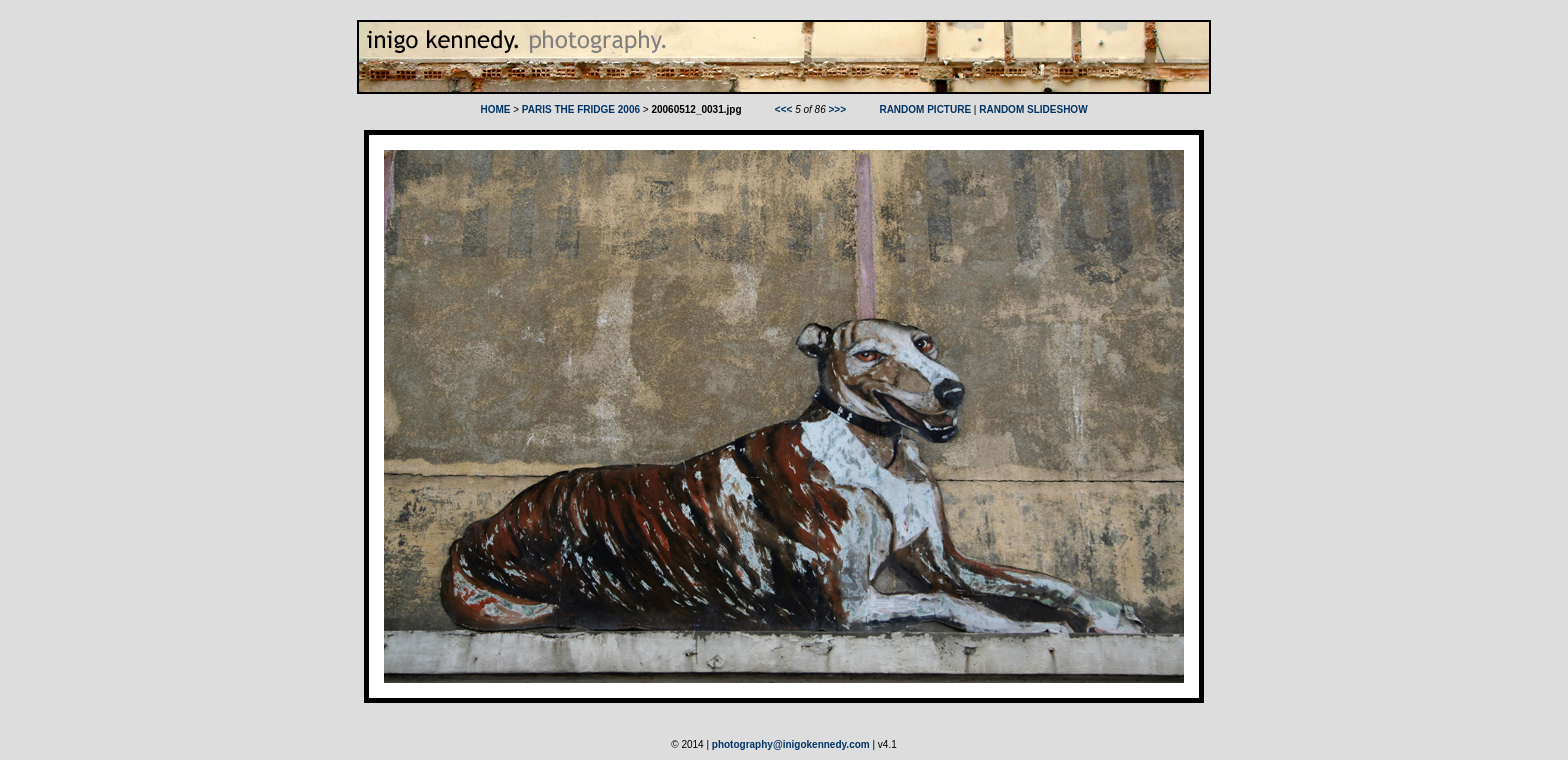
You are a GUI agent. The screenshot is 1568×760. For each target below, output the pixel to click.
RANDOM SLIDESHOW (1033, 109)
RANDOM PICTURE (925, 109)
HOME (495, 109)
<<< (784, 109)
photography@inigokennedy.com (791, 744)
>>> (838, 109)
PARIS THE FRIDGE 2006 (581, 109)
